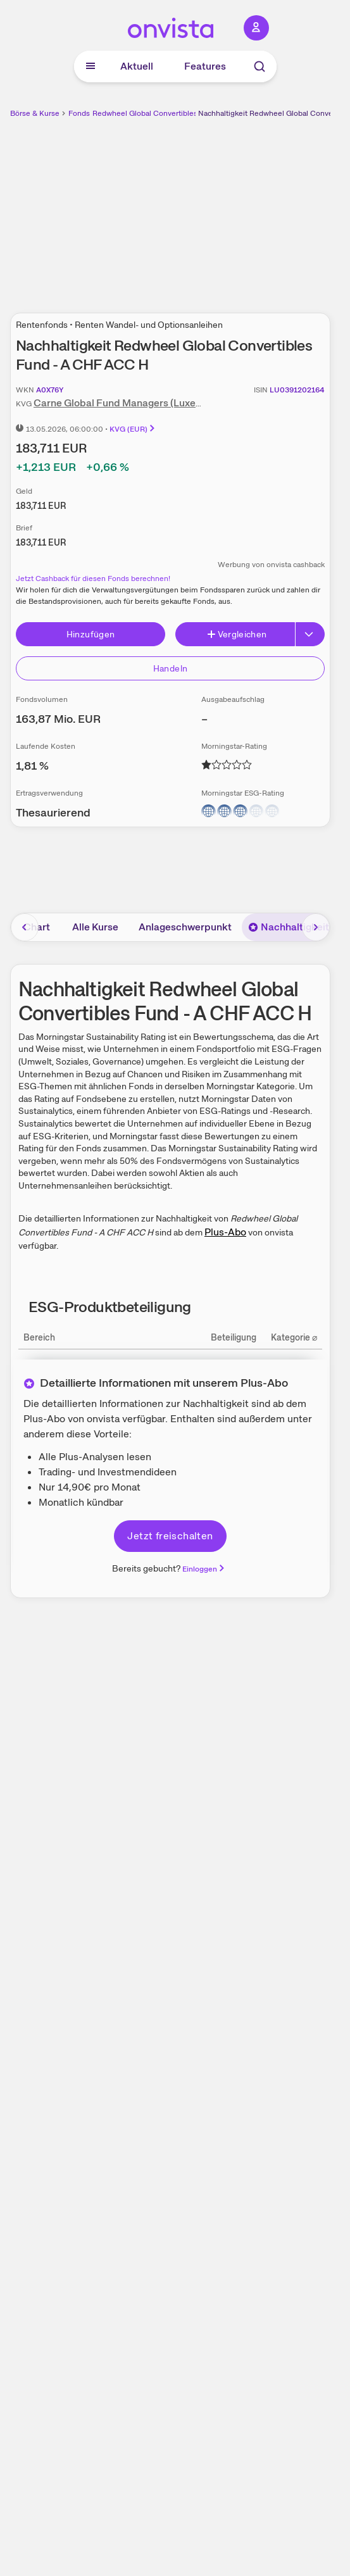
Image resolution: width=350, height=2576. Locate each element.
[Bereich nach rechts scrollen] (316, 927)
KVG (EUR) (132, 429)
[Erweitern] (310, 634)
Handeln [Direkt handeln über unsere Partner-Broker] (170, 668)
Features (205, 66)
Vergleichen (236, 634)
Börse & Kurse (34, 113)
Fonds (79, 113)
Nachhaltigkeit (288, 927)
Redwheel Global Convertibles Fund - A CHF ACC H (182, 113)
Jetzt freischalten (170, 1535)
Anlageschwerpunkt (185, 927)
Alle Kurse (95, 927)
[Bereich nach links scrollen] (25, 927)
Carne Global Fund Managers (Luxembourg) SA (142, 403)
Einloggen (204, 1569)
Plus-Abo (225, 1232)
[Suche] (259, 66)
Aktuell (136, 66)
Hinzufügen (90, 634)
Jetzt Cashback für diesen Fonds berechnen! (93, 578)
